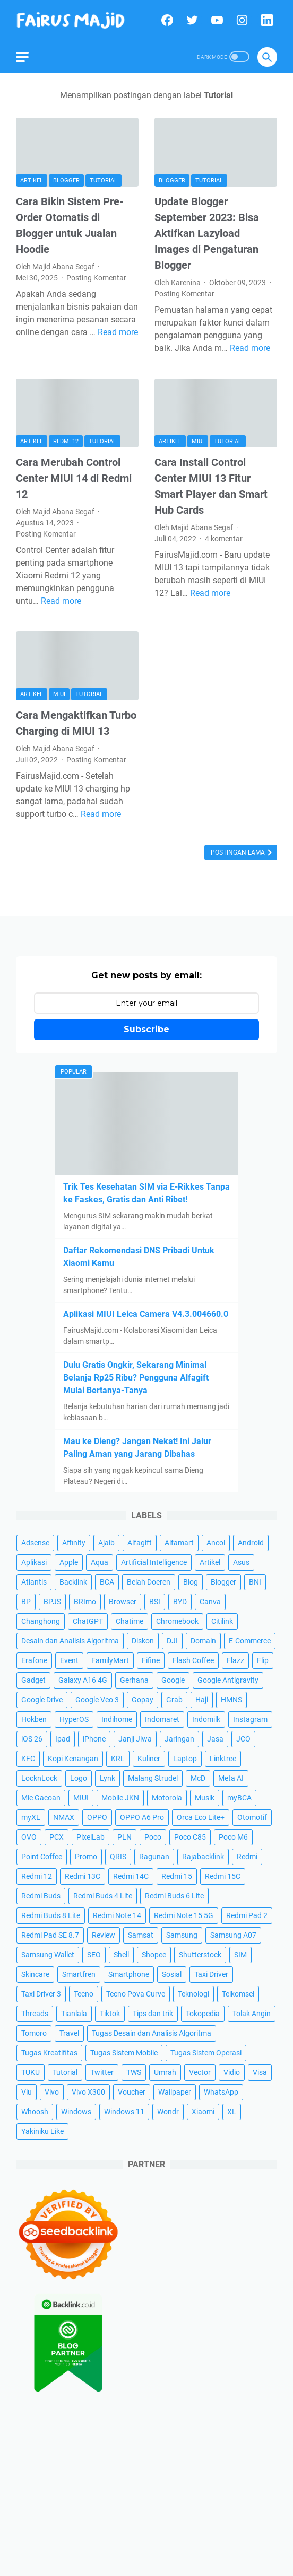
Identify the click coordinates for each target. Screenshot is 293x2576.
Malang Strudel (153, 1778)
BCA (107, 1582)
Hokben (34, 1719)
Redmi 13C (82, 1876)
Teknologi (193, 1994)
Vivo (52, 2092)
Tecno (83, 1994)
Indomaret (162, 1719)
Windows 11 (124, 2111)
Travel (69, 2033)
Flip (263, 1660)
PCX (56, 1837)
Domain (203, 1641)
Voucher (131, 2092)
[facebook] (165, 20)
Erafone (34, 1660)
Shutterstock (200, 1954)
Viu (26, 2092)
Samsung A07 (233, 1935)
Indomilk (206, 1719)
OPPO (97, 1817)
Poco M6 (233, 1837)
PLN (124, 1837)
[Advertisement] (146, 2491)
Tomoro (34, 2033)
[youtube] (215, 20)
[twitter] (190, 20)
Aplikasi (34, 1562)
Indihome (116, 1719)
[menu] (28, 56)
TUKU (30, 2072)
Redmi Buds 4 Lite (102, 1896)
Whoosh (34, 2111)
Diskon (143, 1641)
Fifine (151, 1660)
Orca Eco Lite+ (201, 1817)
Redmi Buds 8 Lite (50, 1915)
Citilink (222, 1621)
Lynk (107, 1778)
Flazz (235, 1660)
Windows (76, 2111)
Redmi (247, 1856)
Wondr (168, 2111)
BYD (180, 1601)
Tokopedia (203, 2013)
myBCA (239, 1797)
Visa (260, 2072)
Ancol (215, 1542)
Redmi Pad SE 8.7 (50, 1935)
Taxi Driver (211, 1974)
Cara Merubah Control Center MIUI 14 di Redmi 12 (74, 478)
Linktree (223, 1758)
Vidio (231, 2072)
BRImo (85, 1601)
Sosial (172, 1974)
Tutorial (103, 180)
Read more (118, 332)
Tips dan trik (153, 2013)
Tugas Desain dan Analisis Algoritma (151, 2033)
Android (251, 1542)
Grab (174, 1699)
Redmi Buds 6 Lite (174, 1896)
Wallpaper (174, 2092)
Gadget (33, 1680)
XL (231, 2111)
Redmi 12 (66, 441)
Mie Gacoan (41, 1797)
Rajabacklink (203, 1856)
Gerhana (134, 1680)
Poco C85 (190, 1837)
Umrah (165, 2072)
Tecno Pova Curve (135, 1994)
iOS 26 (31, 1739)
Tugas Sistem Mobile (124, 2053)
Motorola (167, 1797)
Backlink (73, 1582)
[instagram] (240, 20)
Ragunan (154, 1856)
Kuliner (148, 1758)
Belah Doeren (148, 1582)
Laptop (185, 1758)
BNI (255, 1582)
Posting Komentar (96, 278)
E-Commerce (250, 1641)
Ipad (62, 1739)
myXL (30, 1817)
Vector (200, 2072)
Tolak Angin (251, 2013)
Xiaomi (203, 2111)
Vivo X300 (88, 2092)
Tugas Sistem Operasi (206, 2053)
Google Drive (42, 1699)
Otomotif (252, 1817)
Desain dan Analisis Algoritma (70, 1641)
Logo (78, 1778)
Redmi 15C (222, 1876)
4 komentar (224, 538)
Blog (190, 1582)
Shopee (154, 1954)
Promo (86, 1856)
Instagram (250, 1719)
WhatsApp (221, 2092)
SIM (240, 1954)
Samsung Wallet (47, 1954)
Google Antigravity (227, 1680)
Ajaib (106, 1542)
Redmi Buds (41, 1896)
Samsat (140, 1935)
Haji (201, 1699)
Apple (68, 1562)
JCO (243, 1739)
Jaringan (179, 1739)
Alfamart (179, 1542)
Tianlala (74, 2013)
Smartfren (79, 1974)
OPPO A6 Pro (142, 1817)
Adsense (35, 1542)
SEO (94, 1954)
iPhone (94, 1739)
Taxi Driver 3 (41, 1994)
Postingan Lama (238, 852)
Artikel (31, 180)
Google (173, 1680)
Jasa (215, 1739)
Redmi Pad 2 (247, 1915)
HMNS (231, 1699)
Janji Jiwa (135, 1739)
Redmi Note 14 (117, 1915)
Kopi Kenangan (73, 1758)
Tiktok (110, 2013)
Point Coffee (41, 1856)
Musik (204, 1797)
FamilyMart (110, 1660)
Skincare (35, 1974)
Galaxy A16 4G (82, 1680)
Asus (241, 1562)
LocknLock (39, 1778)
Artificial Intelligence (154, 1562)
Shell (121, 1954)
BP (26, 1601)
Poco (152, 1837)
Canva (210, 1601)
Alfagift (139, 1542)
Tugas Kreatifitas (49, 2053)
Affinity (73, 1542)
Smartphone (128, 1974)
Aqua (99, 1562)
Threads (34, 2013)
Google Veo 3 (97, 1699)
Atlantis (34, 1582)
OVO (29, 1837)
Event (69, 1660)
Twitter (102, 2072)
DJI (172, 1641)
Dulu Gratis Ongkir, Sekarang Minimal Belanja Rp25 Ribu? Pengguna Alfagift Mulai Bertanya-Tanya (136, 1377)
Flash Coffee (193, 1660)
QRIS (118, 1856)
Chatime (129, 1621)
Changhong (40, 1621)
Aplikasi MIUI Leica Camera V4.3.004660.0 (145, 1314)
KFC (28, 1758)
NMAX (63, 1817)
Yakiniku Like (42, 2131)
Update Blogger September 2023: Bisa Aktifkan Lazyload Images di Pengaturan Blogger (206, 233)
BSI (154, 1601)
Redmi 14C (131, 1876)
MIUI (198, 441)
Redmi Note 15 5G (183, 1915)
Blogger (66, 180)
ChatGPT (88, 1621)
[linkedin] (265, 20)
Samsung (181, 1935)
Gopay (142, 1699)
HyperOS (74, 1719)
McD (198, 1778)
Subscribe (146, 1029)
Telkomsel (238, 1994)
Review (103, 1935)
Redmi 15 (176, 1876)
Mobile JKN (120, 1797)
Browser (122, 1601)
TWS (133, 2072)
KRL (118, 1758)
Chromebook (177, 1621)
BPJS (52, 1601)
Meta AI (231, 1778)
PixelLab (90, 1837)
